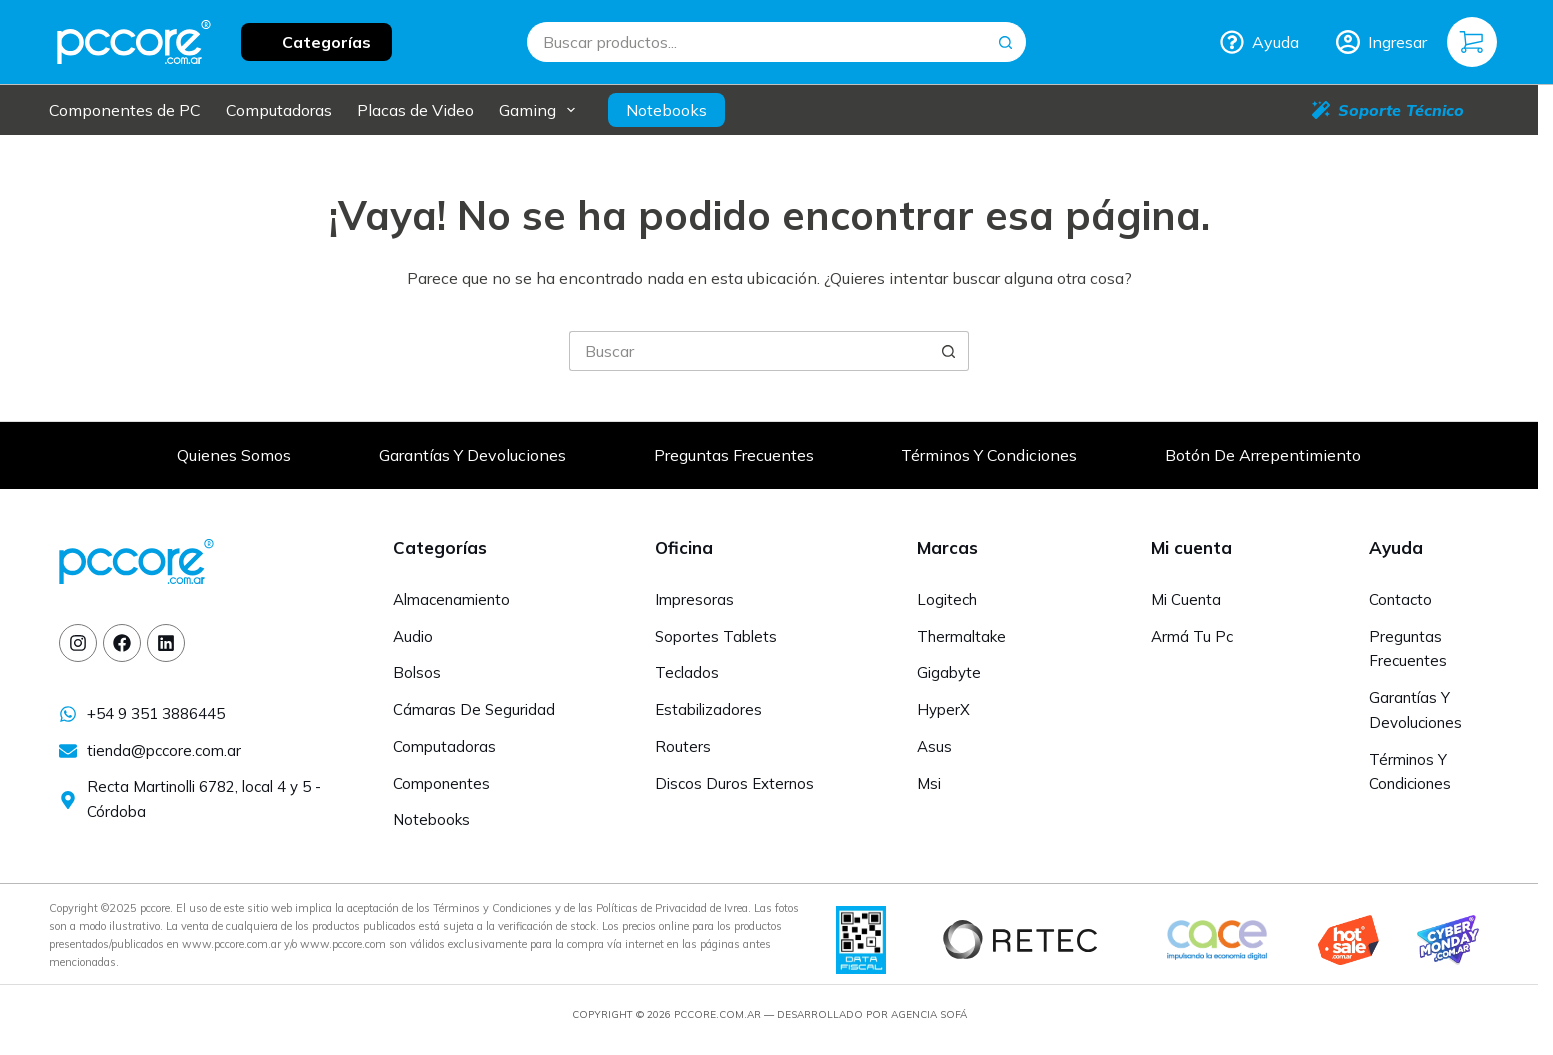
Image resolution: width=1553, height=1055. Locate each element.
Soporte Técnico (1388, 110)
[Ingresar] (1381, 42)
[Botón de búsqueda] (1006, 42)
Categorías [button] (326, 42)
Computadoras (279, 110)
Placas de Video (415, 110)
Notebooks (666, 110)
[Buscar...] (756, 42)
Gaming (541, 110)
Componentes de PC (125, 110)
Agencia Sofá (929, 1014)
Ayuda (1259, 42)
